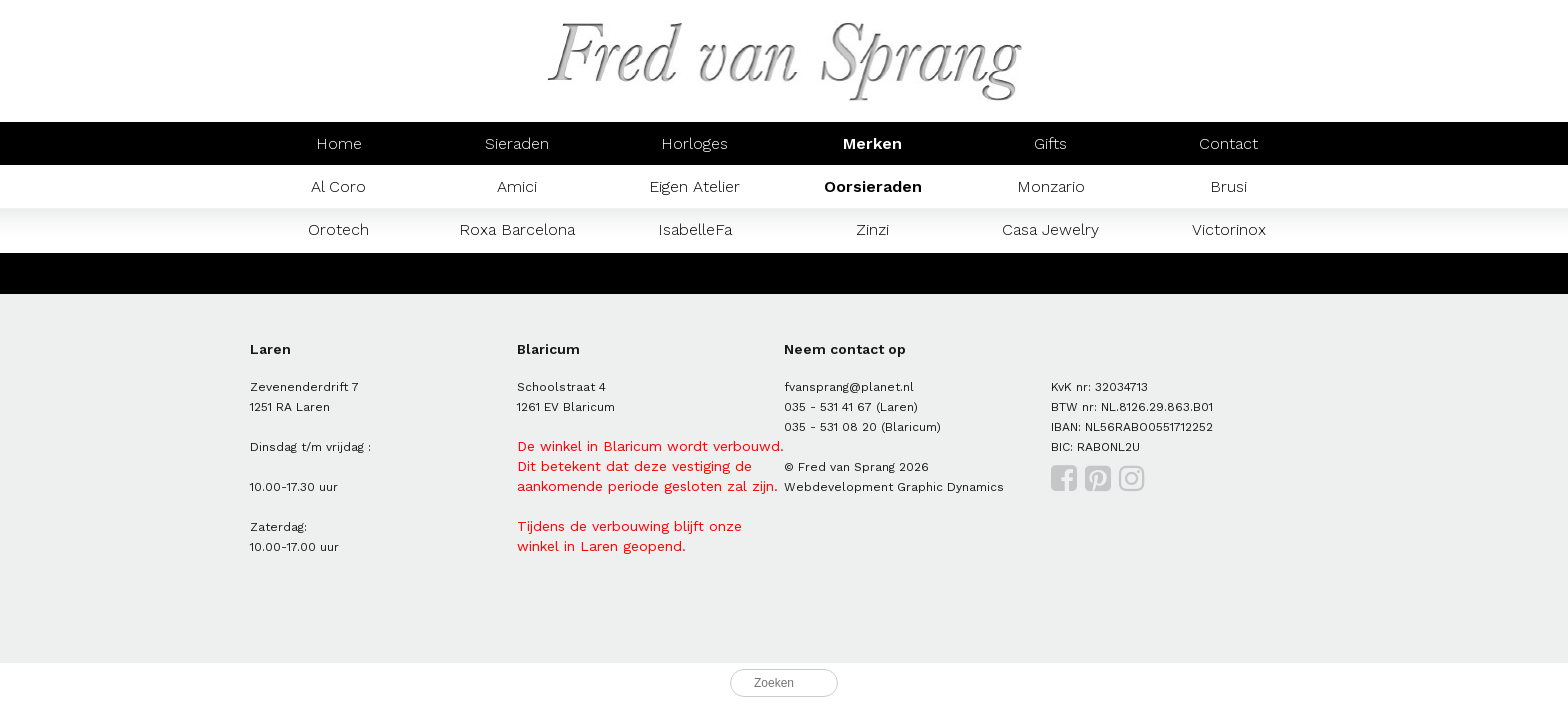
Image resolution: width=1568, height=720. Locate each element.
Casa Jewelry (1050, 229)
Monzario (1051, 186)
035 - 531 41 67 (828, 407)
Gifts (1050, 143)
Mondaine (339, 272)
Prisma (517, 272)
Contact (1228, 143)
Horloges (694, 143)
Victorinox (1229, 229)
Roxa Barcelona (517, 229)
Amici (517, 186)
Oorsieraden (873, 186)
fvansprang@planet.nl (849, 387)
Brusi (1228, 186)
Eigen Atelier (694, 186)
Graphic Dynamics (950, 487)
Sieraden (517, 143)
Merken (872, 143)
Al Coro (338, 186)
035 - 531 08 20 (830, 427)
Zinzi (872, 229)
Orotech (338, 229)
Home (339, 143)
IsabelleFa (695, 229)
